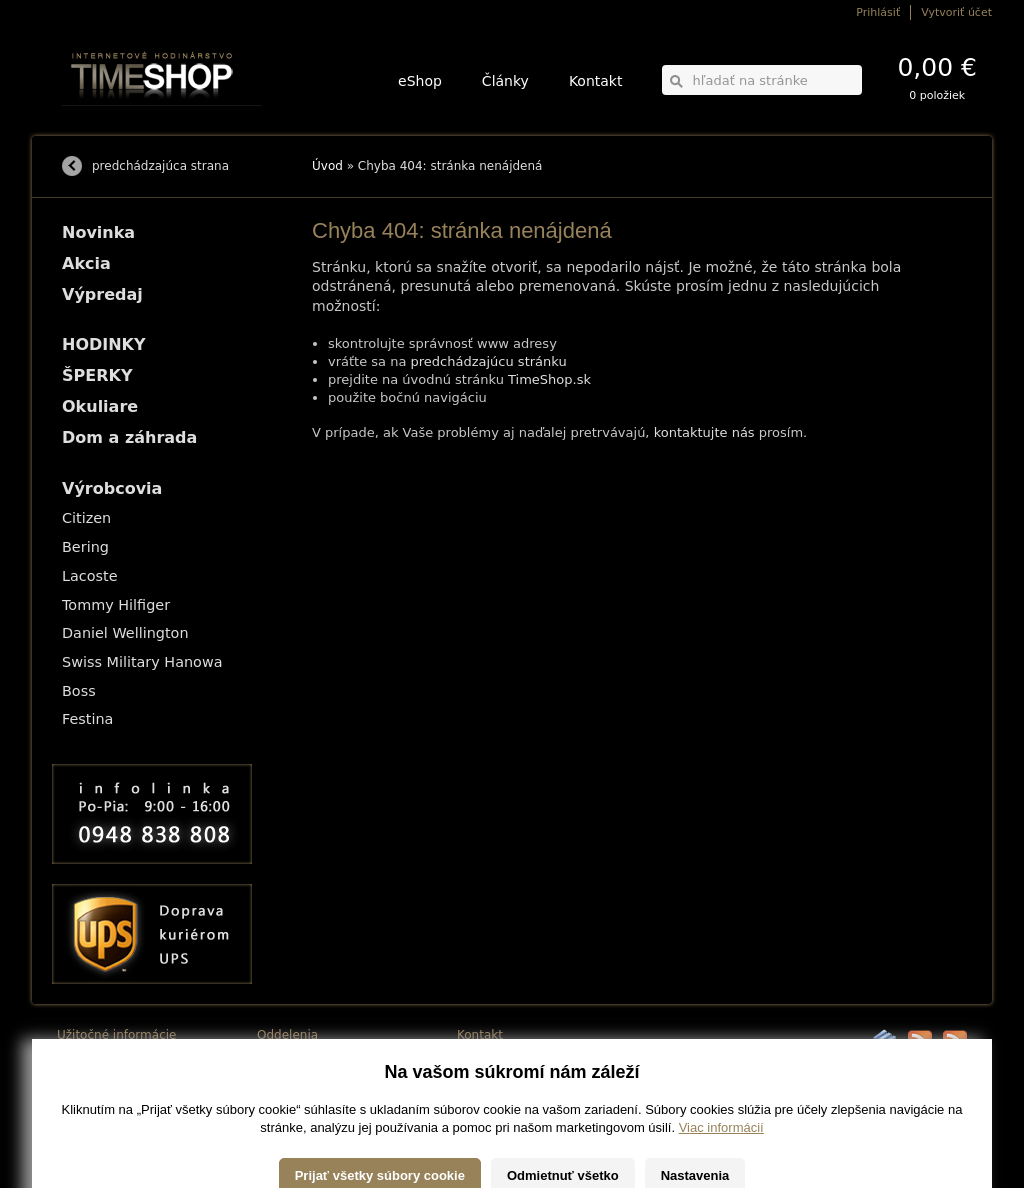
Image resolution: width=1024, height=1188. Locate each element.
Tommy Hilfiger (116, 605)
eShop (420, 81)
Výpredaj (102, 294)
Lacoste (90, 576)
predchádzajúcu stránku (489, 361)
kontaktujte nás (704, 432)
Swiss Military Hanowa (142, 662)
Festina (87, 719)
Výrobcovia (112, 488)
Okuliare (100, 406)
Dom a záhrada (129, 437)
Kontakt (596, 81)
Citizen (86, 518)
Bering (85, 547)
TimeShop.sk (549, 379)
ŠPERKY (97, 375)
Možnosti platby (96, 1071)
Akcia (86, 263)
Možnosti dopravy (101, 1057)
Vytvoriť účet (956, 12)
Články (505, 81)
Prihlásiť (878, 12)
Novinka (98, 232)
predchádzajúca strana (160, 166)
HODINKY (104, 344)
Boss (79, 691)
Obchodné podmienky (111, 1085)
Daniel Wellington (125, 633)
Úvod (327, 166)
